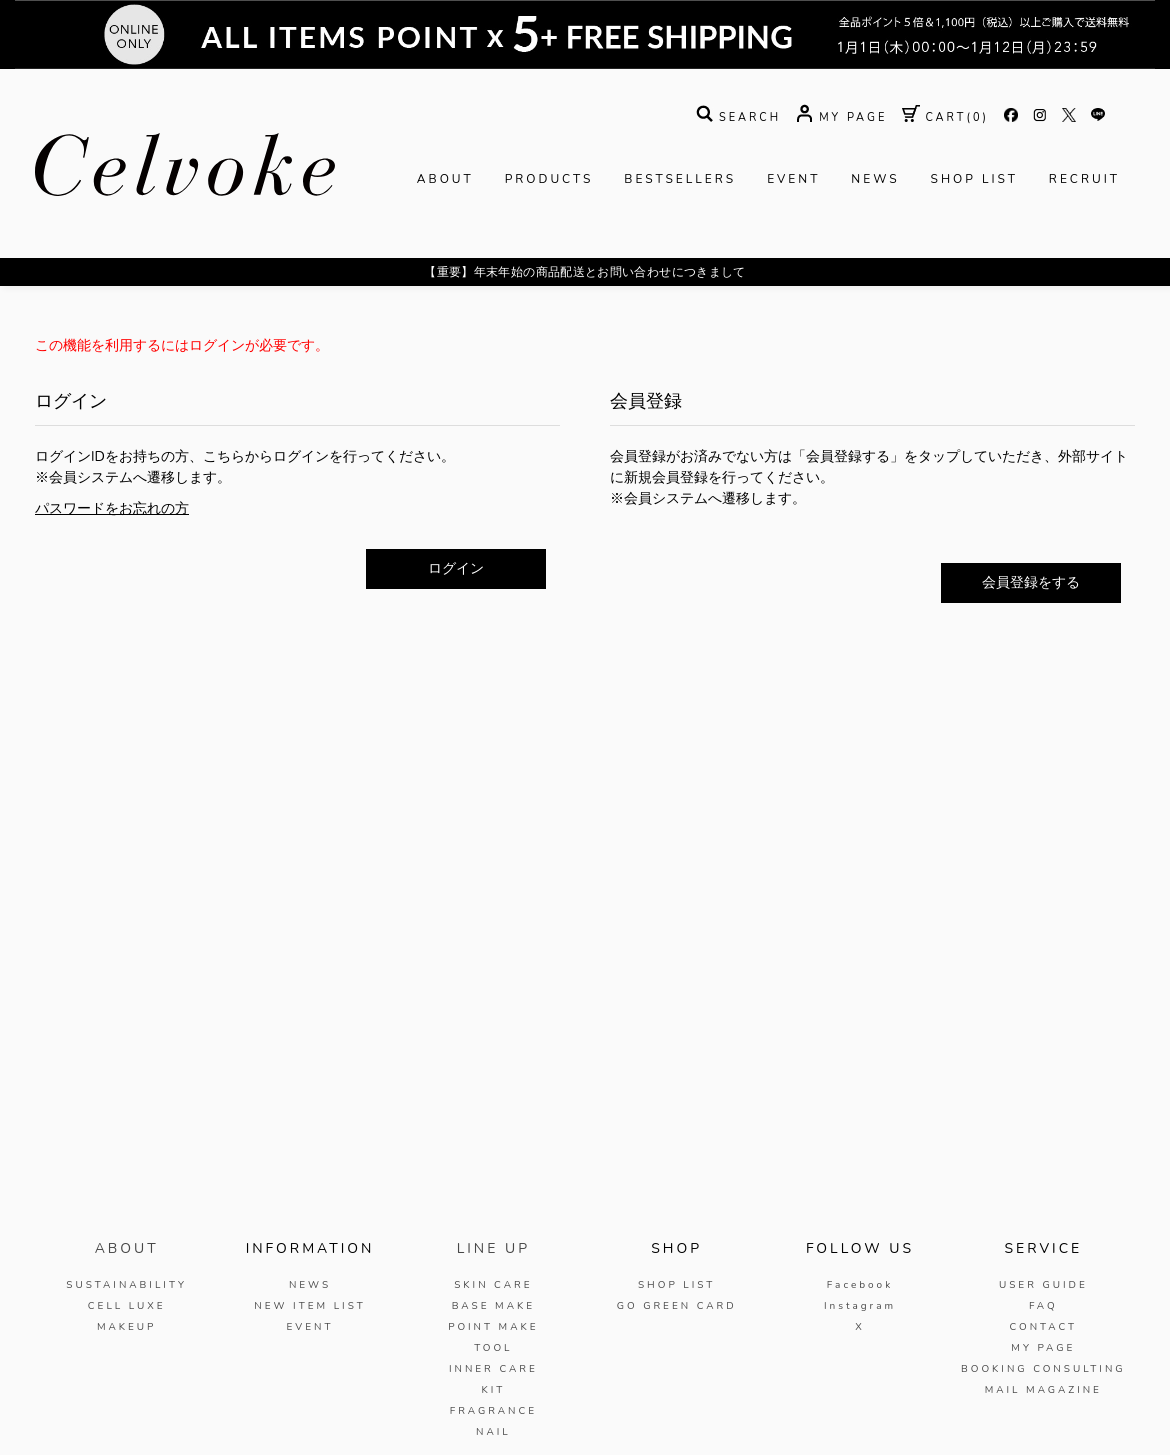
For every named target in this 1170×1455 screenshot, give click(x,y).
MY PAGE (1043, 1348)
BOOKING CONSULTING (1043, 1369)
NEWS (875, 179)
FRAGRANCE (493, 1411)
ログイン (456, 568)
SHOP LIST (974, 179)
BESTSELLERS (680, 179)
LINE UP (493, 1248)
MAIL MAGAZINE (1043, 1390)
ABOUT (445, 179)
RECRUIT (1084, 179)
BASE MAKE (493, 1306)
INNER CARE (493, 1369)
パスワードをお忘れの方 (112, 508)
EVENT (793, 179)
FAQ (1043, 1306)
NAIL (493, 1432)
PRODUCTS (549, 179)
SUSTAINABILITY (126, 1285)
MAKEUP (127, 1327)
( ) (945, 117)
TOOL (493, 1348)
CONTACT (1043, 1327)
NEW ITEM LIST (309, 1306)
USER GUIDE (1043, 1285)
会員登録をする (1031, 582)
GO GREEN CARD (677, 1306)
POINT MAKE (493, 1327)
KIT (493, 1390)
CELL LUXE (127, 1306)
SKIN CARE (493, 1285)
